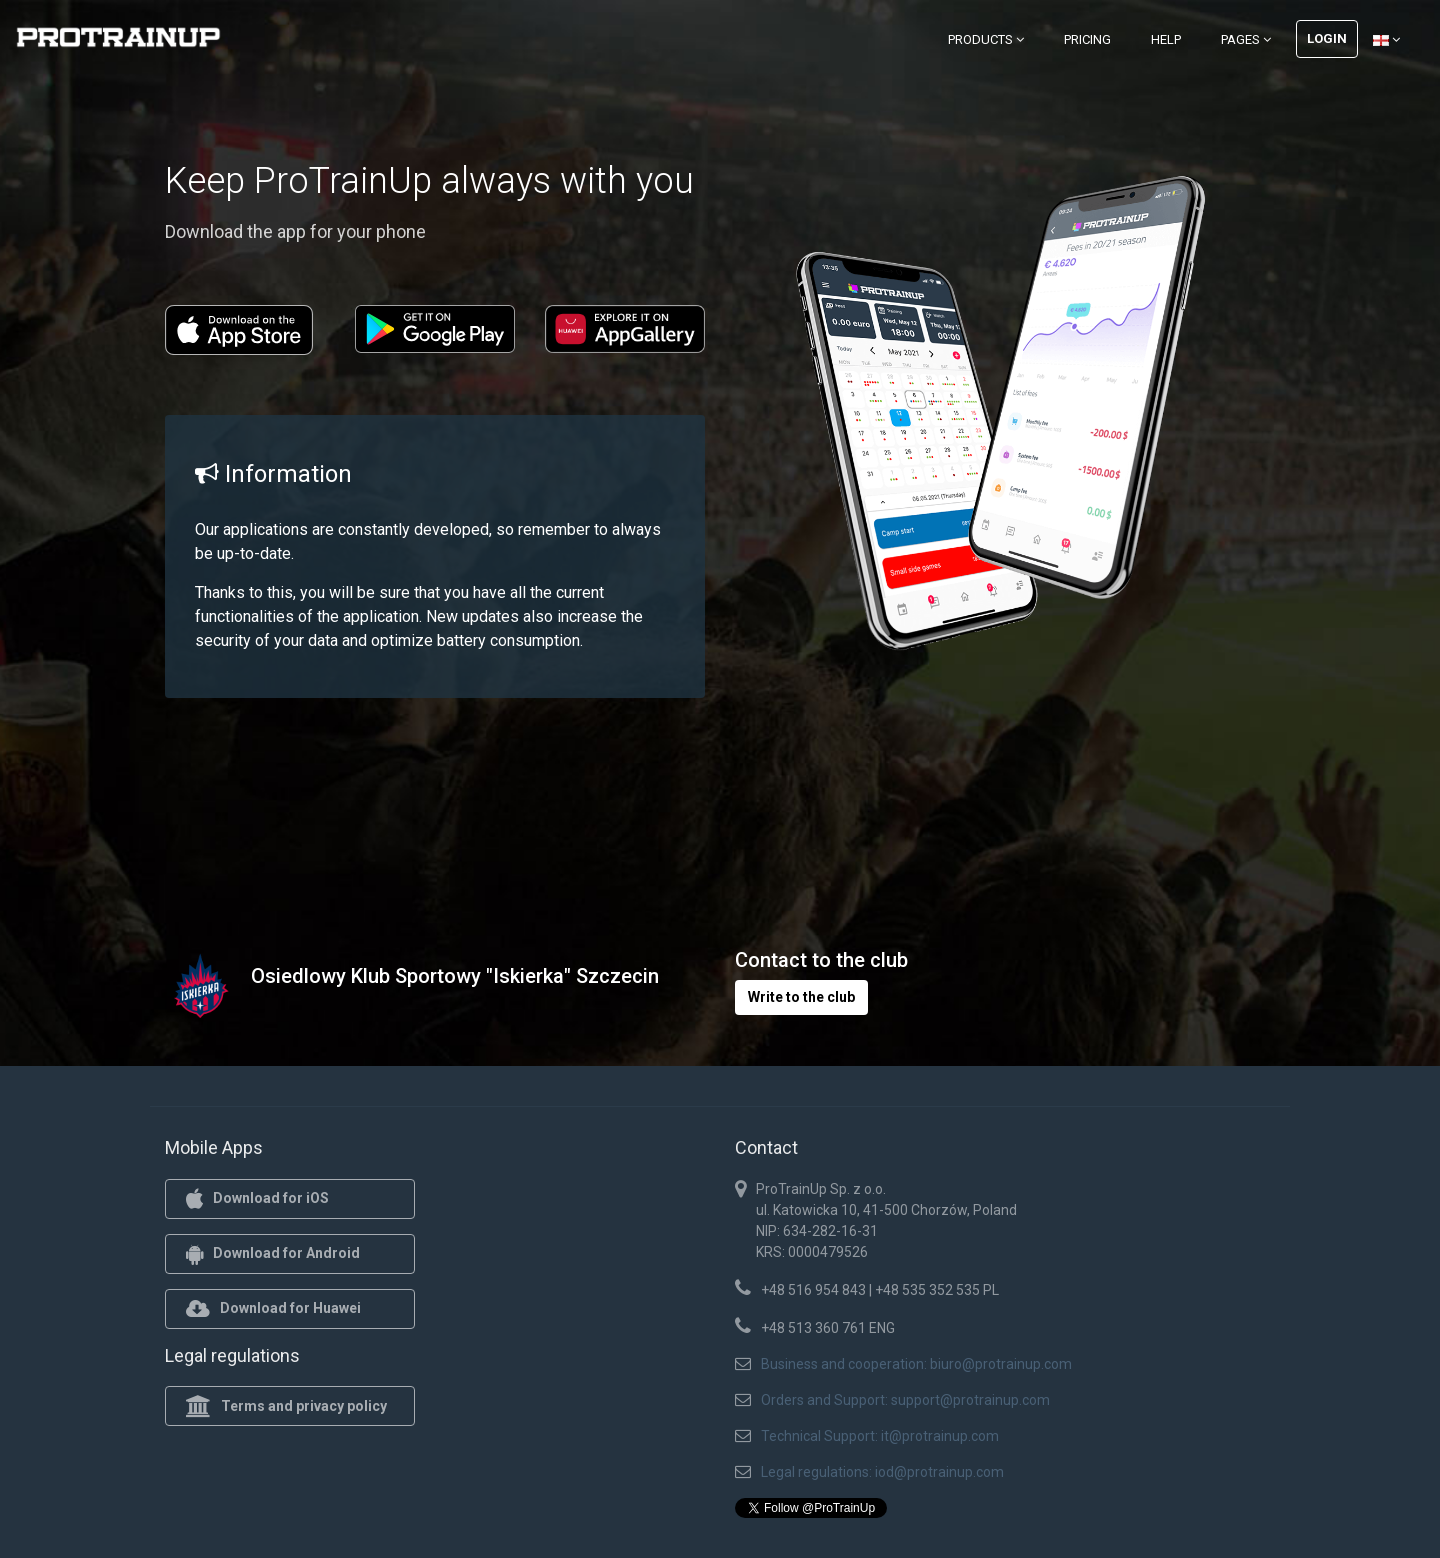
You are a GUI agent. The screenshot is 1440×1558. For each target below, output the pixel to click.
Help (1166, 39)
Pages (1246, 39)
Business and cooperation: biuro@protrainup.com (916, 1364)
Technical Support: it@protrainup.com (880, 1436)
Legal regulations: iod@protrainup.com (882, 1472)
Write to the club (801, 997)
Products (986, 39)
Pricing (1087, 39)
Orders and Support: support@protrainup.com (905, 1400)
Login (1327, 38)
